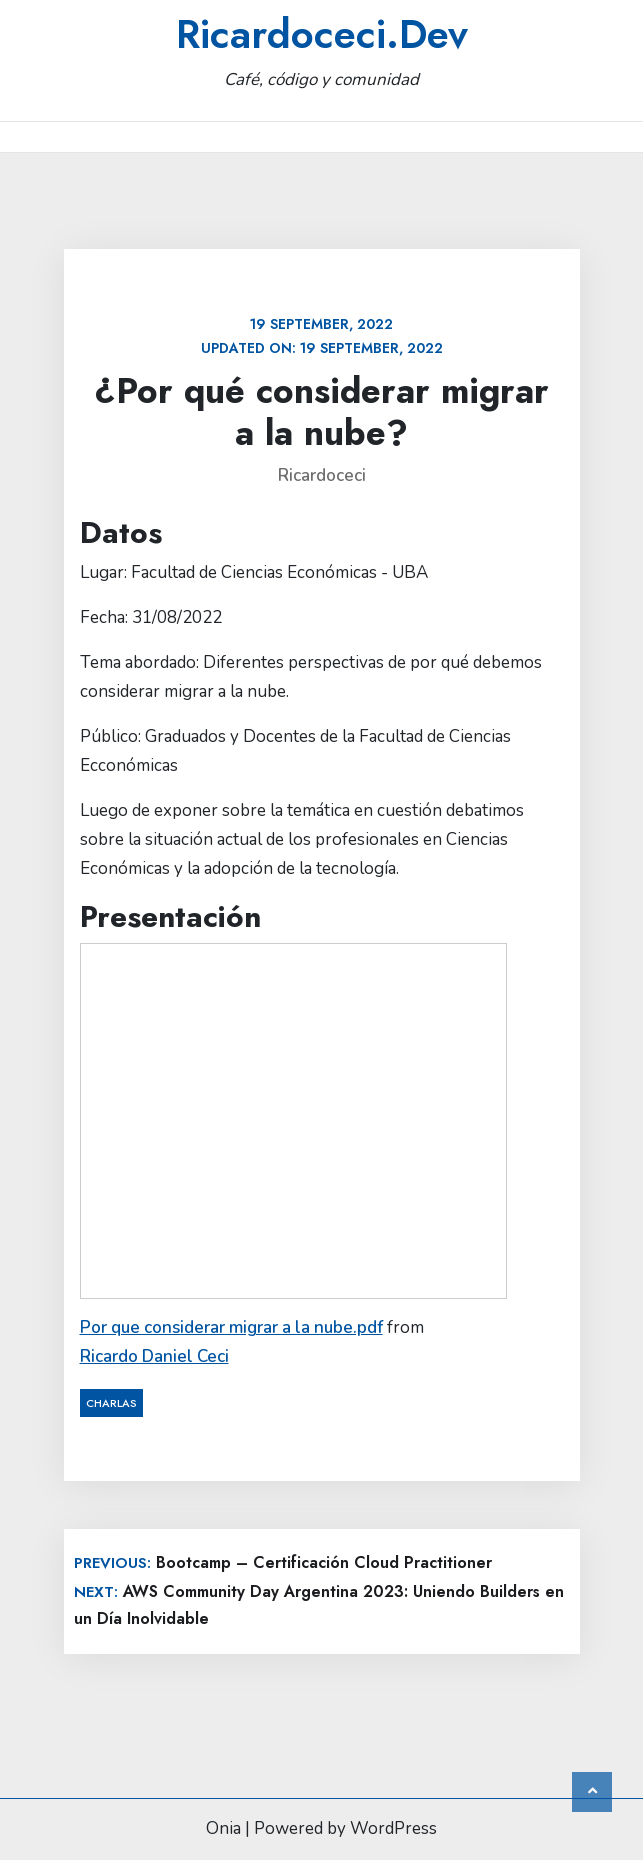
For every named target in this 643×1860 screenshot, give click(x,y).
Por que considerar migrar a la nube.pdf (231, 1327)
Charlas (111, 1403)
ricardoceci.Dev (322, 34)
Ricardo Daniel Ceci (154, 1356)
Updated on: (322, 336)
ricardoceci (322, 475)
